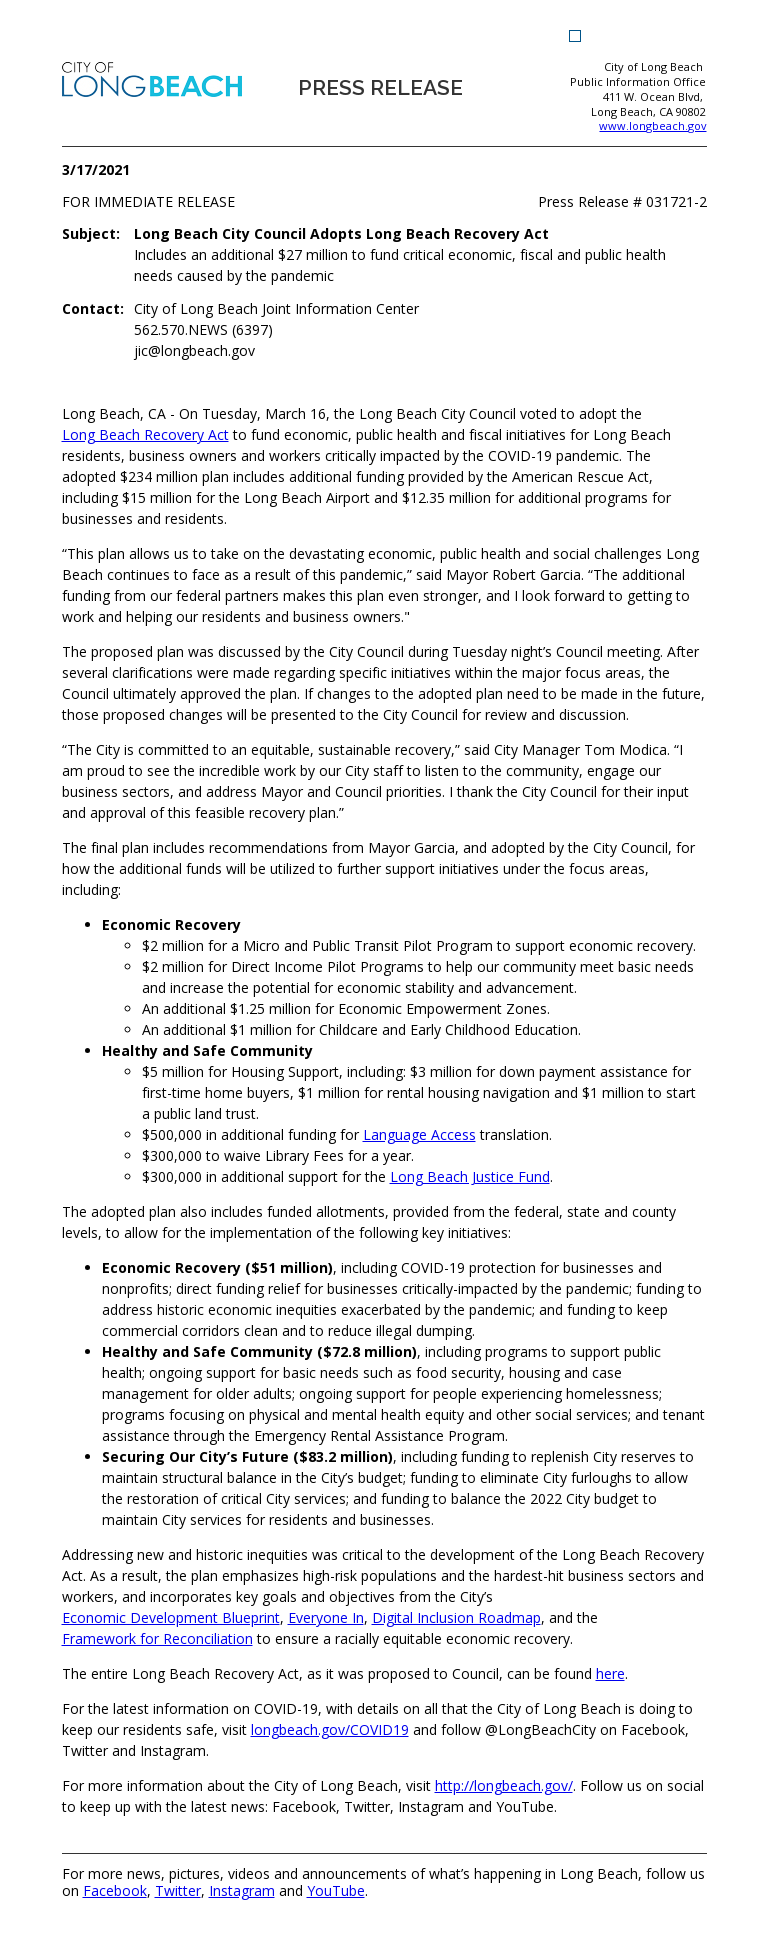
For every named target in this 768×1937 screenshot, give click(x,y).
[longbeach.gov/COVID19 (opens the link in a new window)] (330, 1729)
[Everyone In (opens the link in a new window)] (326, 1617)
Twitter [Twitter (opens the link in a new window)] (178, 1891)
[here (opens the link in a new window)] (610, 1673)
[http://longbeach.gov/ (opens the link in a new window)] (504, 1785)
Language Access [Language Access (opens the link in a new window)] (419, 1134)
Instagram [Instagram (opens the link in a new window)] (242, 1891)
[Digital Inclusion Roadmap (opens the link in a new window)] (456, 1617)
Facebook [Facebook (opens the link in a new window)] (115, 1891)
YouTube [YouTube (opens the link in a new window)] (336, 1891)
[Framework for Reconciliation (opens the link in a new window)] (157, 1638)
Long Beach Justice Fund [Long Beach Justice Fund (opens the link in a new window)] (470, 1176)
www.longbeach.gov (652, 126)
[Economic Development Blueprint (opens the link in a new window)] (171, 1617)
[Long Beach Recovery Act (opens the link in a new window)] (145, 434)
